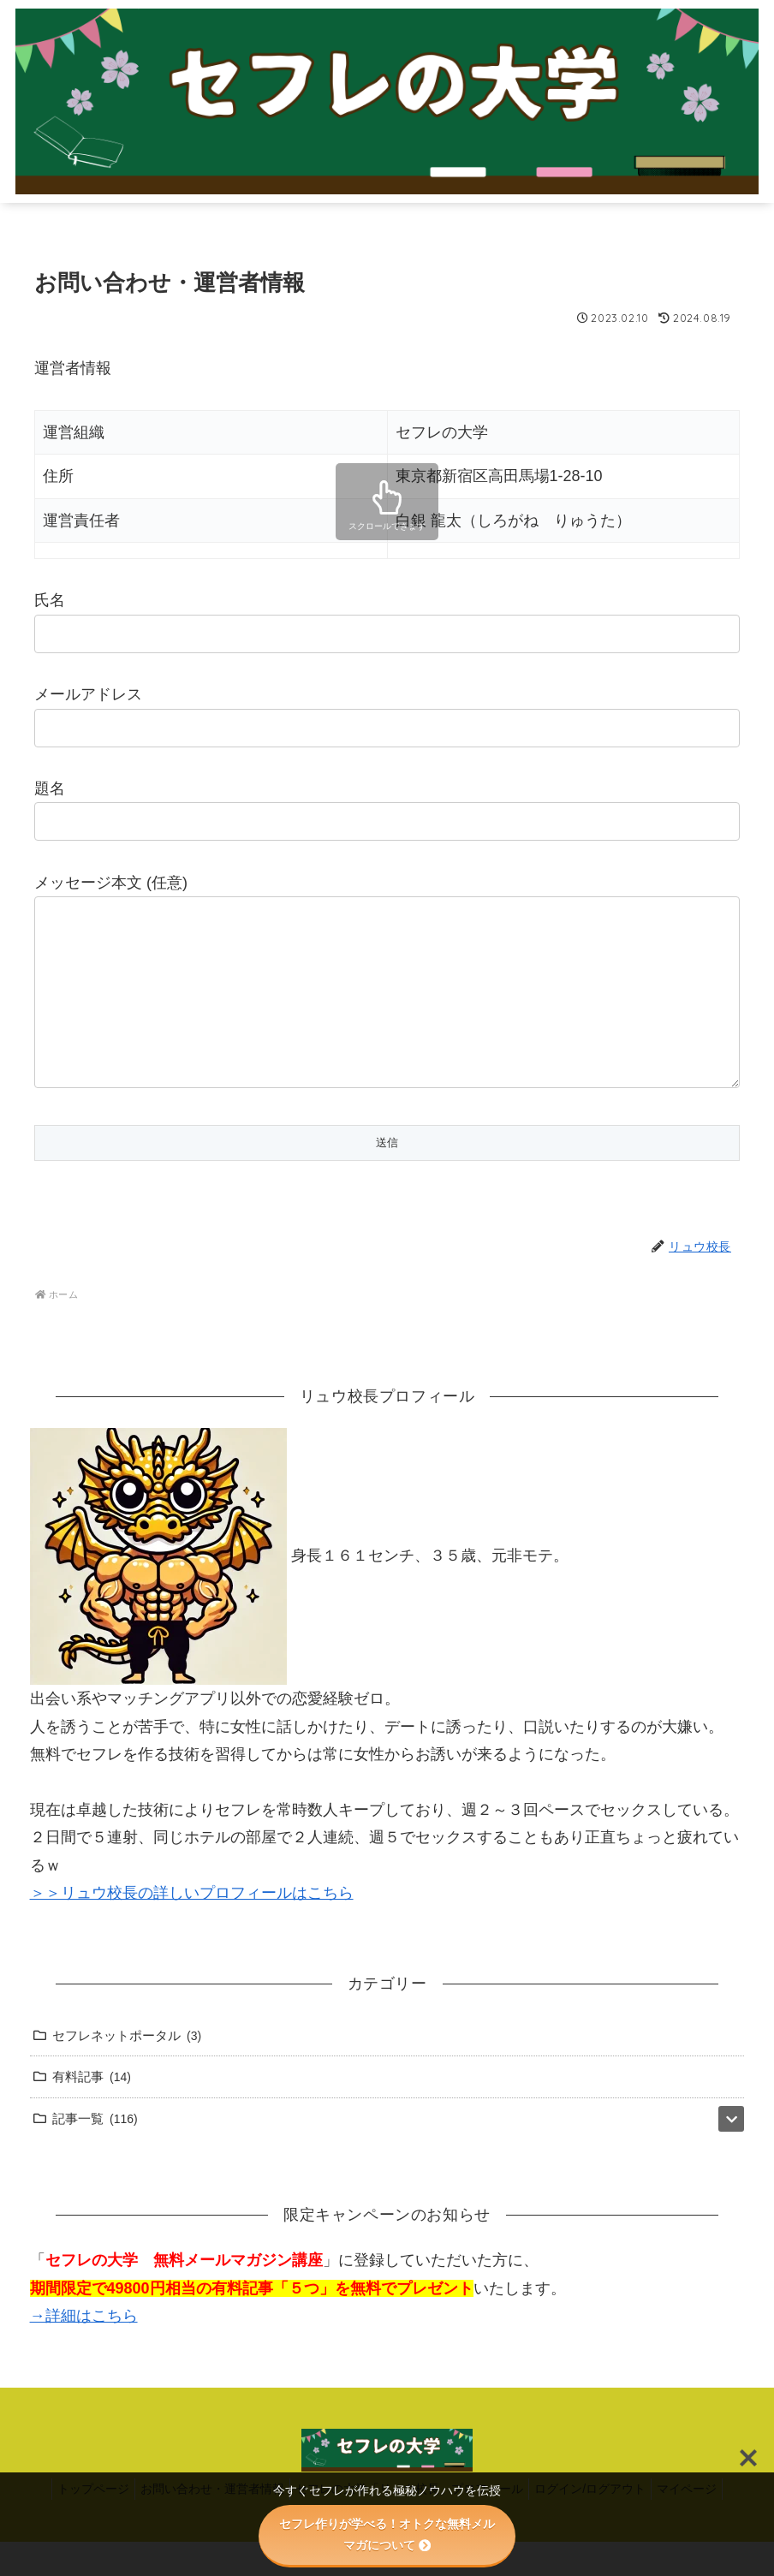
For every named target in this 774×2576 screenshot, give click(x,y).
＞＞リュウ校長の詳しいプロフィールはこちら (192, 1927)
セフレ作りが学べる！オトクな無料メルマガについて (387, 2534)
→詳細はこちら (84, 2350)
